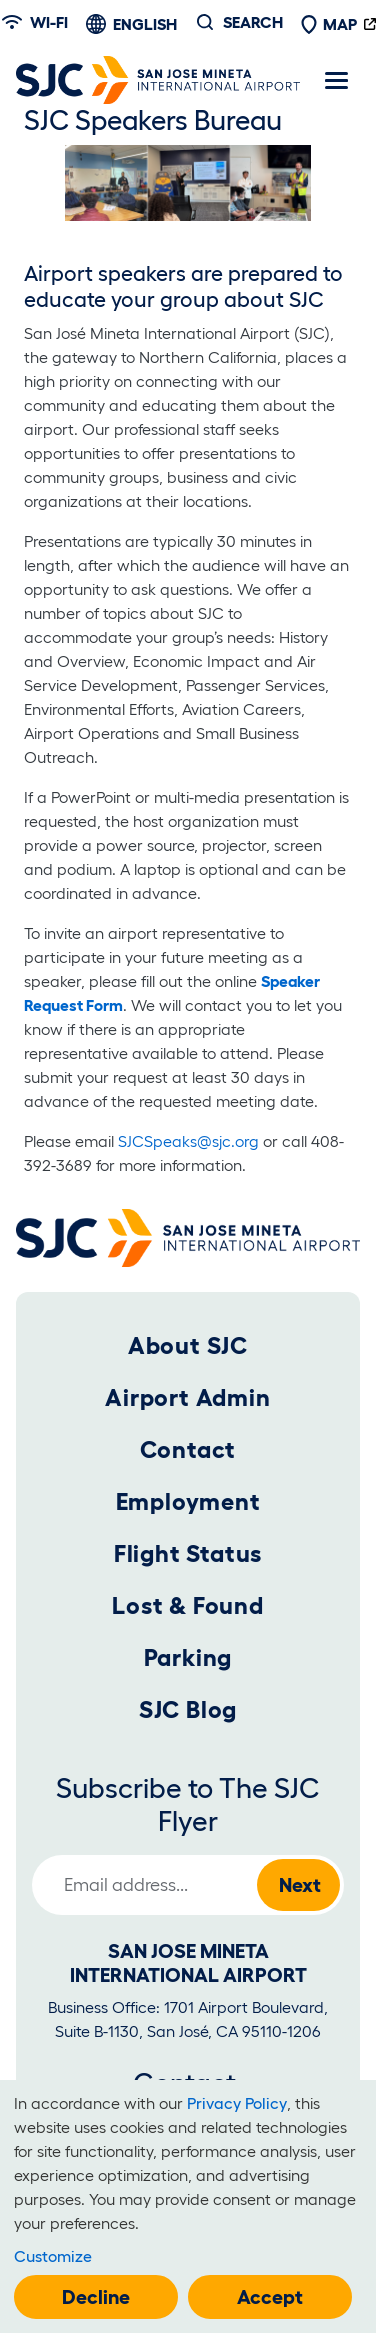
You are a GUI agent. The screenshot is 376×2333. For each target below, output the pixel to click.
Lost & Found (188, 1605)
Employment (188, 1501)
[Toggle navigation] (336, 80)
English (145, 24)
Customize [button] (53, 2256)
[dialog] (188, 2206)
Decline (96, 2297)
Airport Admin (187, 1397)
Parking (188, 1657)
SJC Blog (188, 1709)
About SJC (188, 1345)
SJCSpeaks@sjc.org (188, 1141)
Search (253, 22)
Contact (188, 1449)
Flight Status (188, 1553)
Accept (270, 2297)
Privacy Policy (237, 2103)
